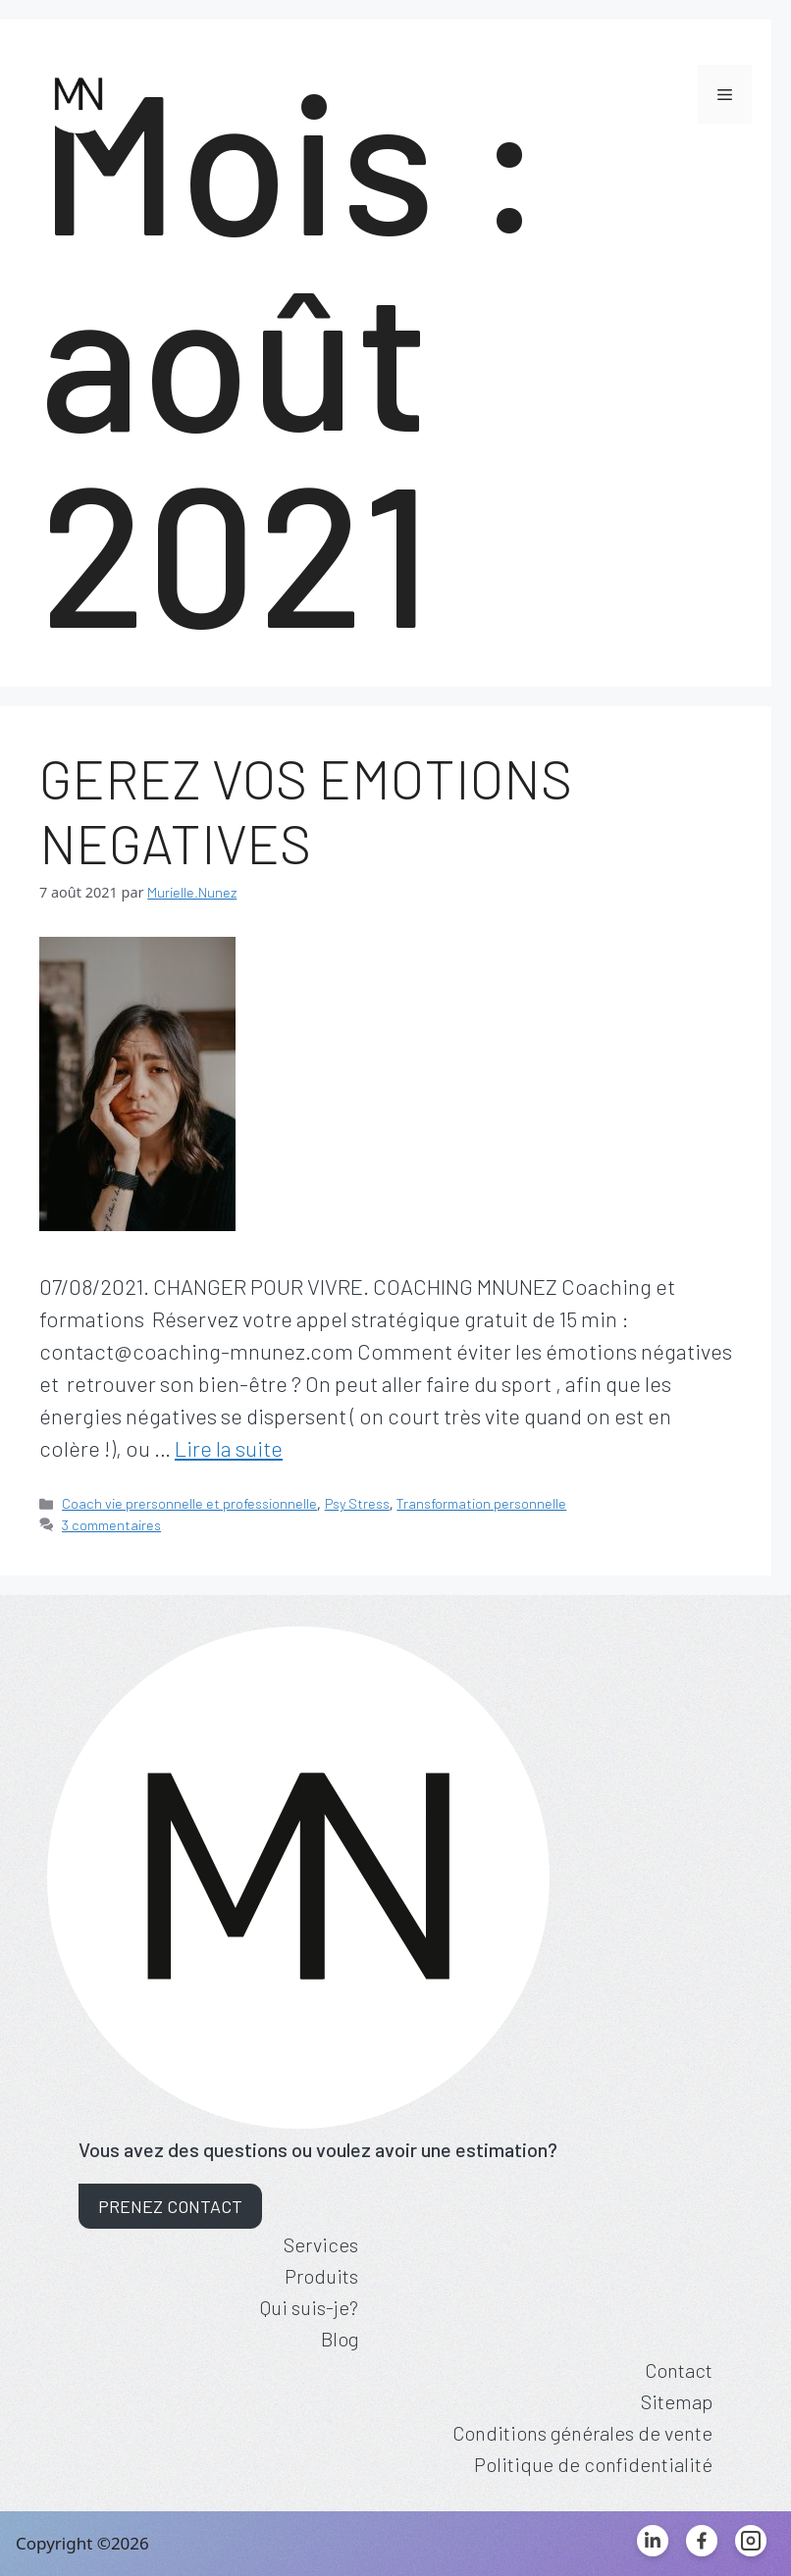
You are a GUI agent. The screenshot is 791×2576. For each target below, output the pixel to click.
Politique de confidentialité (593, 2464)
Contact (678, 2370)
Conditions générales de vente (582, 2433)
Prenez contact (170, 2206)
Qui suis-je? (309, 2307)
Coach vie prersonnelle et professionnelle (189, 1503)
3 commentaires (111, 1525)
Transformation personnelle (481, 1503)
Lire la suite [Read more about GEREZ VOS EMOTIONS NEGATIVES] (229, 1448)
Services (321, 2244)
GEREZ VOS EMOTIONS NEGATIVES (305, 810)
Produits (321, 2276)
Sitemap (676, 2401)
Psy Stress (357, 1503)
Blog (339, 2338)
